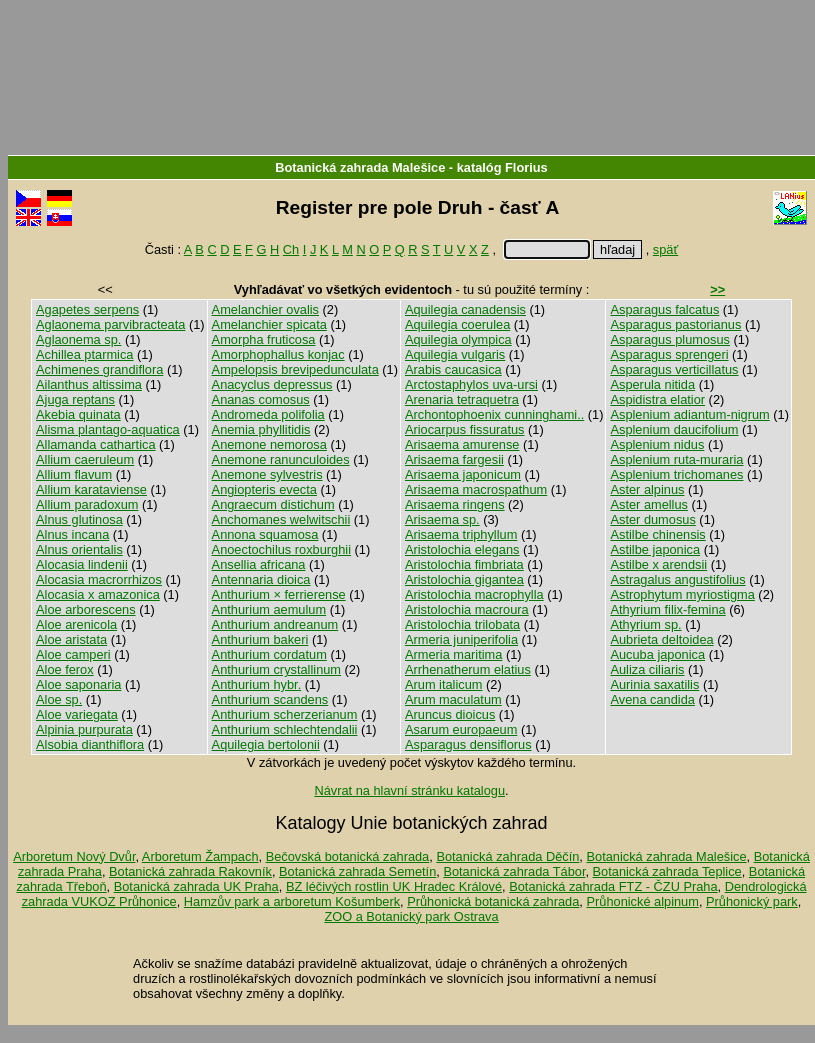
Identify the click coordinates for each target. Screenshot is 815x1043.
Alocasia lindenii (82, 564)
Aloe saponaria (78, 684)
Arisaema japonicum (463, 474)
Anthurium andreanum (275, 624)
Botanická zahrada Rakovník (190, 871)
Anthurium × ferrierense (279, 594)
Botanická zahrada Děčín (507, 856)
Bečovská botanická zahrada (348, 856)
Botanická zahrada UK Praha (196, 886)
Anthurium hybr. (257, 684)
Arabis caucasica (453, 369)
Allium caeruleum (85, 459)
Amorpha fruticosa (264, 339)
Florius (526, 167)
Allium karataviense (91, 489)
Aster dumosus (652, 519)
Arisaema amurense (462, 444)
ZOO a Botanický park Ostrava (411, 916)
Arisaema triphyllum (461, 534)
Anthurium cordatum (269, 654)
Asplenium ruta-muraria (676, 459)
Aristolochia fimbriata (464, 564)
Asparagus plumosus (670, 339)
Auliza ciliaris (647, 669)
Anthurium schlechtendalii (285, 729)
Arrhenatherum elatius (468, 669)
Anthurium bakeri (260, 639)
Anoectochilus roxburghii (281, 549)
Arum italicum (444, 684)
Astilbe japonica (655, 549)
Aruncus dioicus (450, 714)
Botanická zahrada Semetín (357, 871)
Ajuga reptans (75, 399)
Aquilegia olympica (458, 339)
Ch (291, 249)
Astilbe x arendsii (658, 564)
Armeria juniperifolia (461, 639)
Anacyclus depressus (272, 384)
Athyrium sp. (645, 624)
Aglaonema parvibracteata (110, 324)
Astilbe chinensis (657, 534)
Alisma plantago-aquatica (108, 429)
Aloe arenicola (76, 624)
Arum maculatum (453, 699)
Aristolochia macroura (467, 609)
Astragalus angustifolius (677, 579)
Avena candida (652, 699)
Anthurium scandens (270, 699)
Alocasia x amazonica (98, 594)
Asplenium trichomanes (676, 474)
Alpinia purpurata (84, 729)
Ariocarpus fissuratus (464, 429)
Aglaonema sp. (78, 339)
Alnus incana (72, 534)
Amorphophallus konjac (278, 354)
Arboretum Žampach (200, 856)
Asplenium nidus (657, 444)
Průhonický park (752, 901)
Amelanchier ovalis (265, 309)
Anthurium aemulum (269, 609)
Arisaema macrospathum (476, 489)
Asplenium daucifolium (674, 429)
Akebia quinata (78, 414)
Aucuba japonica (657, 654)
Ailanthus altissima (89, 384)
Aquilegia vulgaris (455, 354)
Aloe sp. (59, 699)
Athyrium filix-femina (667, 609)
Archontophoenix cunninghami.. (494, 414)
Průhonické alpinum (642, 901)
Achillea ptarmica (84, 354)
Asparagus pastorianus (675, 324)
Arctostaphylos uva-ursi (471, 384)
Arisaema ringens (455, 504)
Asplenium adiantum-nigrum (689, 414)
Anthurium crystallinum (276, 669)
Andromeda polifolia (268, 414)
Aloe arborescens (86, 609)
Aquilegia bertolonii (266, 744)
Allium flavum (74, 474)
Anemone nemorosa (269, 444)
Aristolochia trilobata (462, 624)
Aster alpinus (647, 489)
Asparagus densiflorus (468, 744)
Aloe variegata (77, 714)
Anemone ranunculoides (281, 459)
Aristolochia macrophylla (474, 594)
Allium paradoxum (87, 504)
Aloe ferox (65, 669)
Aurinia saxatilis (654, 684)
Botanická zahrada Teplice (667, 871)
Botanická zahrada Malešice (360, 167)
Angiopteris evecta (264, 489)
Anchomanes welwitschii (281, 519)
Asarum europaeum (461, 729)
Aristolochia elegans (462, 549)
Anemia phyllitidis (261, 429)
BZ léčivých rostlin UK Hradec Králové (394, 886)
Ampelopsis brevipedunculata (295, 369)
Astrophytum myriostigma (682, 594)
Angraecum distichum (273, 504)
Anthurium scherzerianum (285, 714)
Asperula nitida (652, 384)
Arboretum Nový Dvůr (74, 856)
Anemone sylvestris (267, 474)
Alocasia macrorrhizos (99, 579)
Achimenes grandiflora (99, 369)
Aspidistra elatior (657, 399)
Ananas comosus (261, 399)
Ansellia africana (259, 564)
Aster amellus (649, 504)
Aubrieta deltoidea (661, 639)
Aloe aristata (71, 639)
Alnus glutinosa (79, 519)
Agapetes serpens (87, 309)
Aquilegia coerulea (457, 324)
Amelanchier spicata (269, 324)
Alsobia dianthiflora (90, 744)
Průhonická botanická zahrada (493, 901)
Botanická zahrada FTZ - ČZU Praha (613, 886)
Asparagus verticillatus (674, 369)
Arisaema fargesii (454, 459)
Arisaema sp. (442, 519)
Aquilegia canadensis (465, 309)
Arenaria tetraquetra (462, 399)
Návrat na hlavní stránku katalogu (409, 790)
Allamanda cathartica (96, 444)
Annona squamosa (265, 534)
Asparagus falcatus (664, 309)
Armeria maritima (453, 654)
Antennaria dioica (261, 579)
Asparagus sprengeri (669, 354)
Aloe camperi (73, 654)
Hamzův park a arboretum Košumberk (292, 901)
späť (665, 249)
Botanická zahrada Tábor (514, 871)
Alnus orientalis (79, 549)
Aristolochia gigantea (464, 579)
